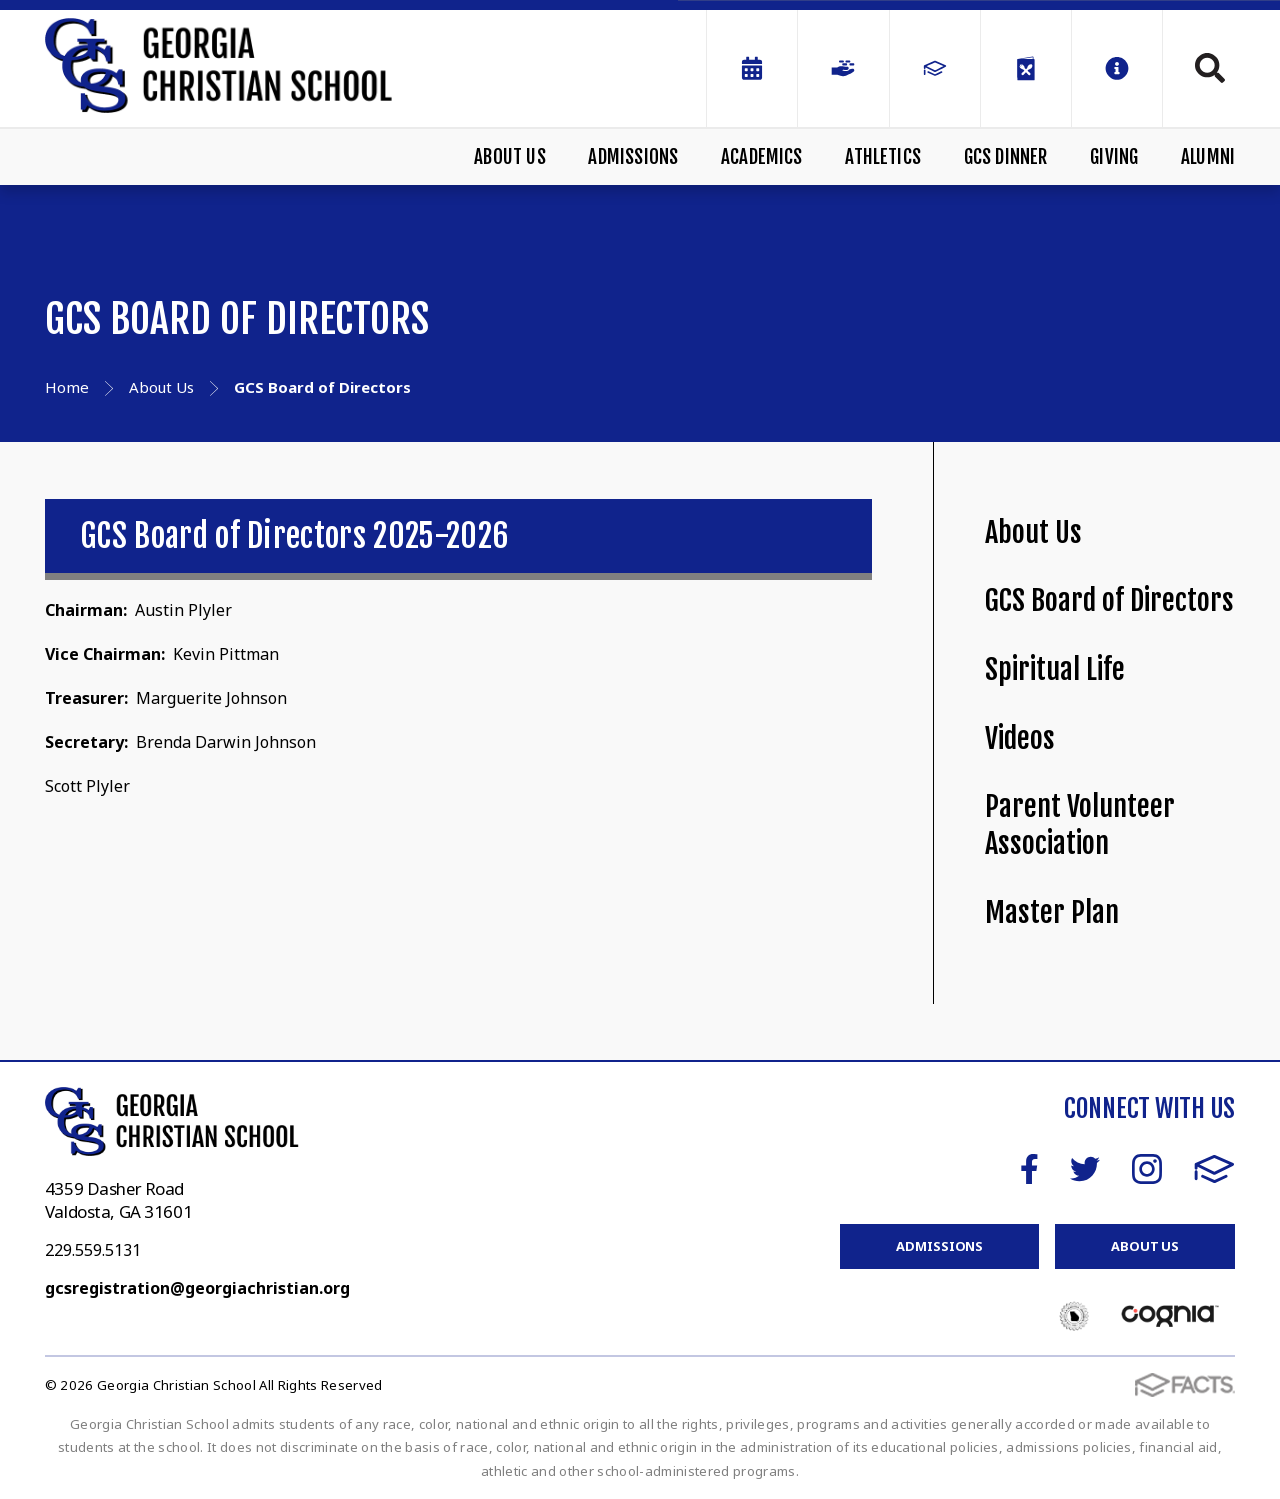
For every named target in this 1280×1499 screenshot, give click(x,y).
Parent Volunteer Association (1080, 825)
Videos (1020, 738)
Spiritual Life (1055, 669)
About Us (510, 157)
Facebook (1029, 1169)
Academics (762, 157)
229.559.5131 (93, 1250)
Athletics (883, 157)
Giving (1114, 157)
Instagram (1147, 1169)
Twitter (1085, 1169)
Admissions (633, 157)
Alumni (1208, 157)
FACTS (1214, 1169)
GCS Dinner (1006, 157)
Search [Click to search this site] (1210, 68)
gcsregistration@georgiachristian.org (197, 1288)
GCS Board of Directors (1109, 600)
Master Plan (1052, 912)
